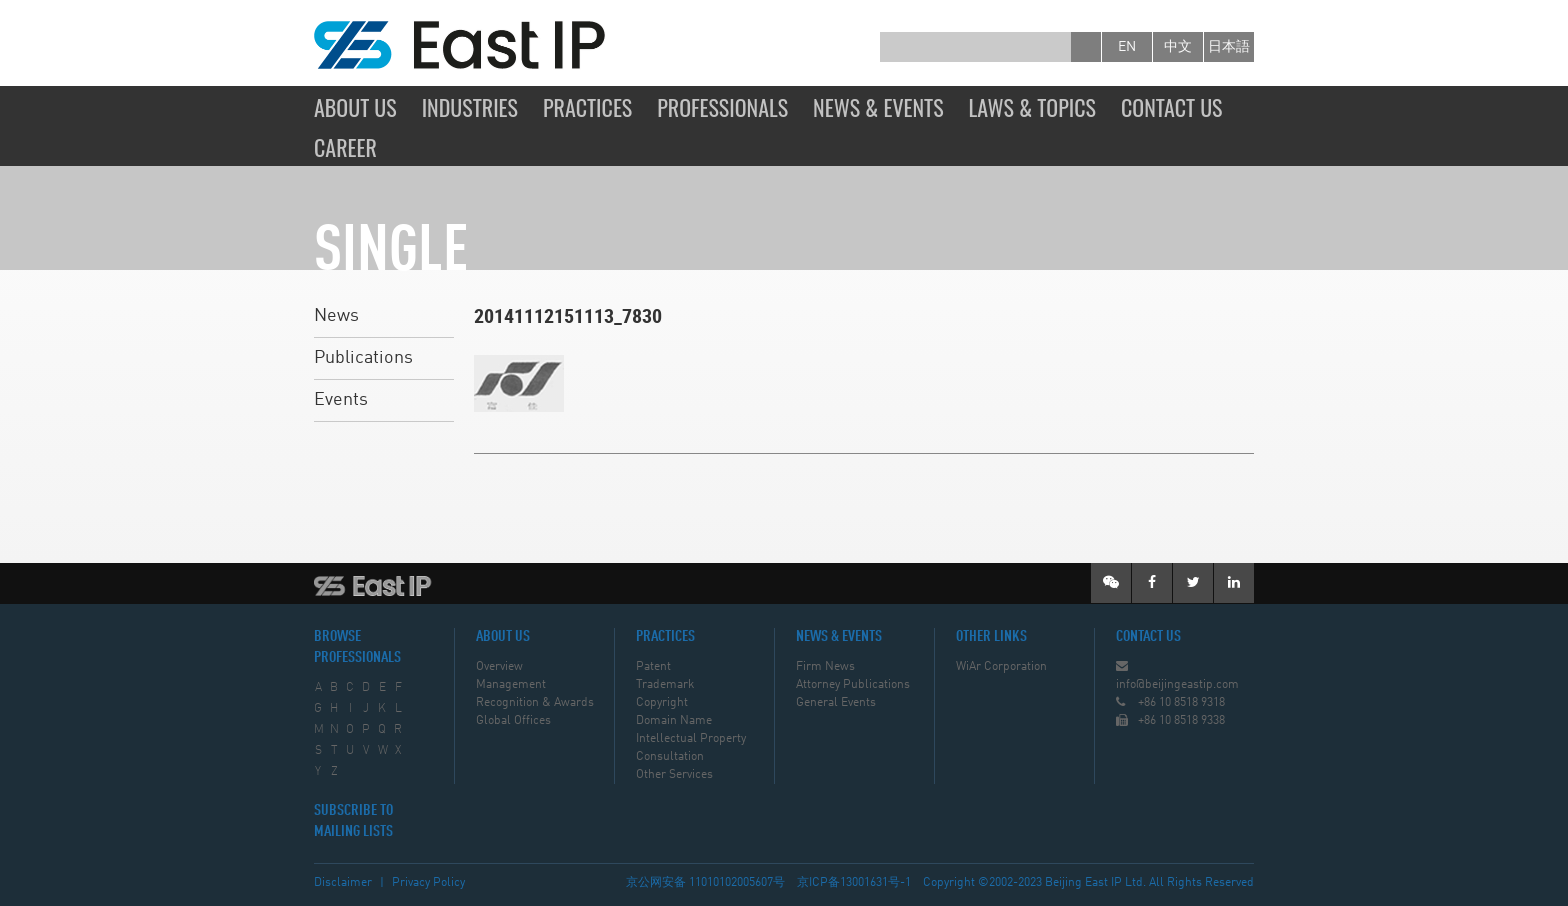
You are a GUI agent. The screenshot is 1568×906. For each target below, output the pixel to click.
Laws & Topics (1032, 107)
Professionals (722, 107)
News (336, 316)
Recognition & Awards (535, 703)
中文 (1178, 47)
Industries (470, 107)
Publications (363, 358)
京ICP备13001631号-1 (854, 883)
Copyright (662, 703)
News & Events (878, 107)
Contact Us (1172, 107)
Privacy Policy (428, 883)
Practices (587, 107)
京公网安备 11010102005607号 (705, 883)
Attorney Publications (853, 685)
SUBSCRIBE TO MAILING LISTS (353, 821)
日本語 (1229, 47)
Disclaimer (343, 883)
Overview (499, 667)
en (1127, 47)
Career (345, 147)
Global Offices (513, 721)
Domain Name (674, 721)
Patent (653, 667)
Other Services (674, 775)
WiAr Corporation (1001, 667)
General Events (836, 703)
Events (341, 400)
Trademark (665, 685)
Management (511, 685)
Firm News (825, 667)
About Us (355, 107)
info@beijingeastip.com (1177, 685)
